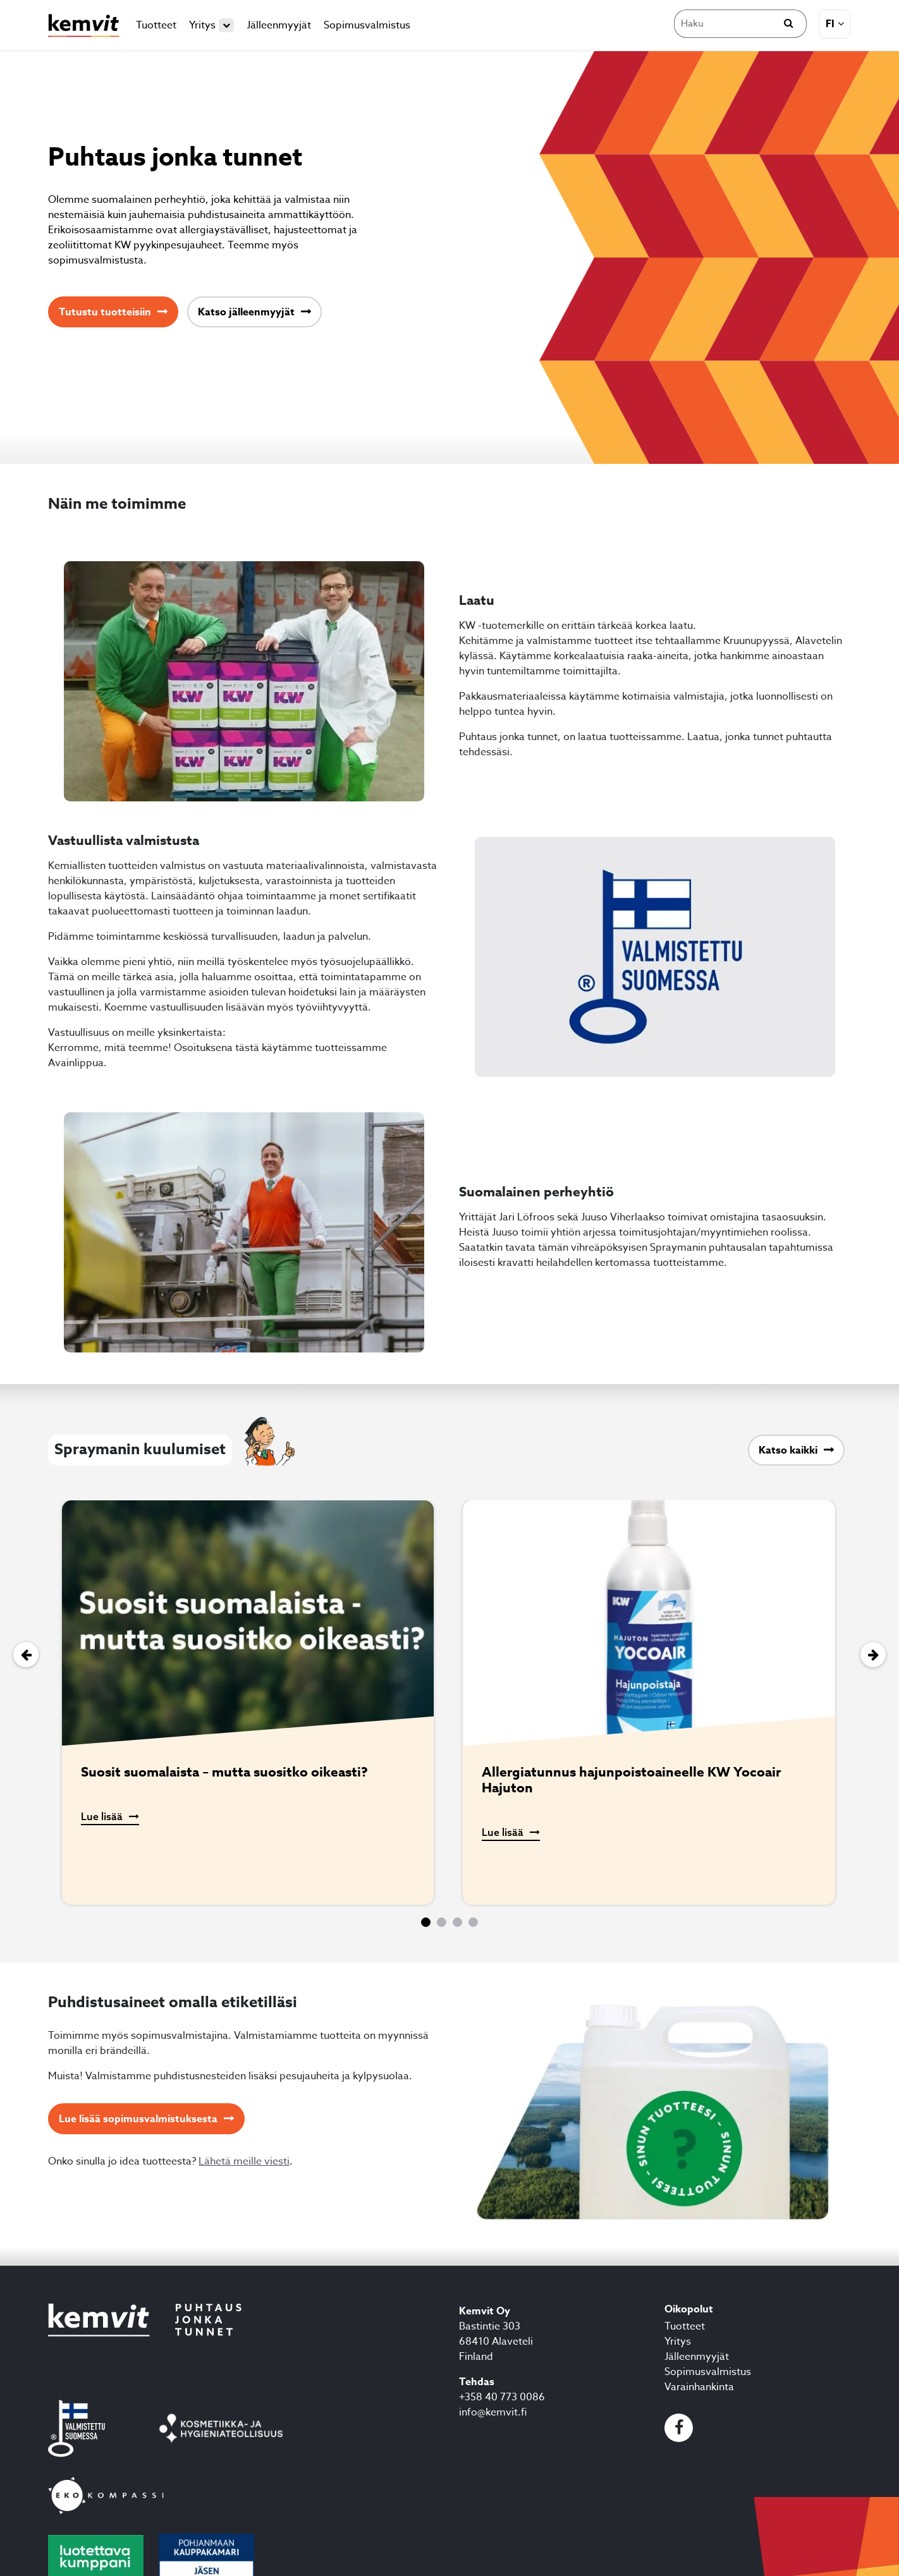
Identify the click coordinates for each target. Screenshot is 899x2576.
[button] (426, 1922)
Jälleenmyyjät (279, 25)
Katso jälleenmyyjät (246, 312)
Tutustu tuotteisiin (105, 312)
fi (830, 24)
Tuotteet (156, 25)
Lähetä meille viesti (244, 2161)
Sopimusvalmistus (367, 25)
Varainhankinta (699, 2387)
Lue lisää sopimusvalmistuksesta (138, 2119)
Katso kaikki (788, 1450)
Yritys (211, 25)
